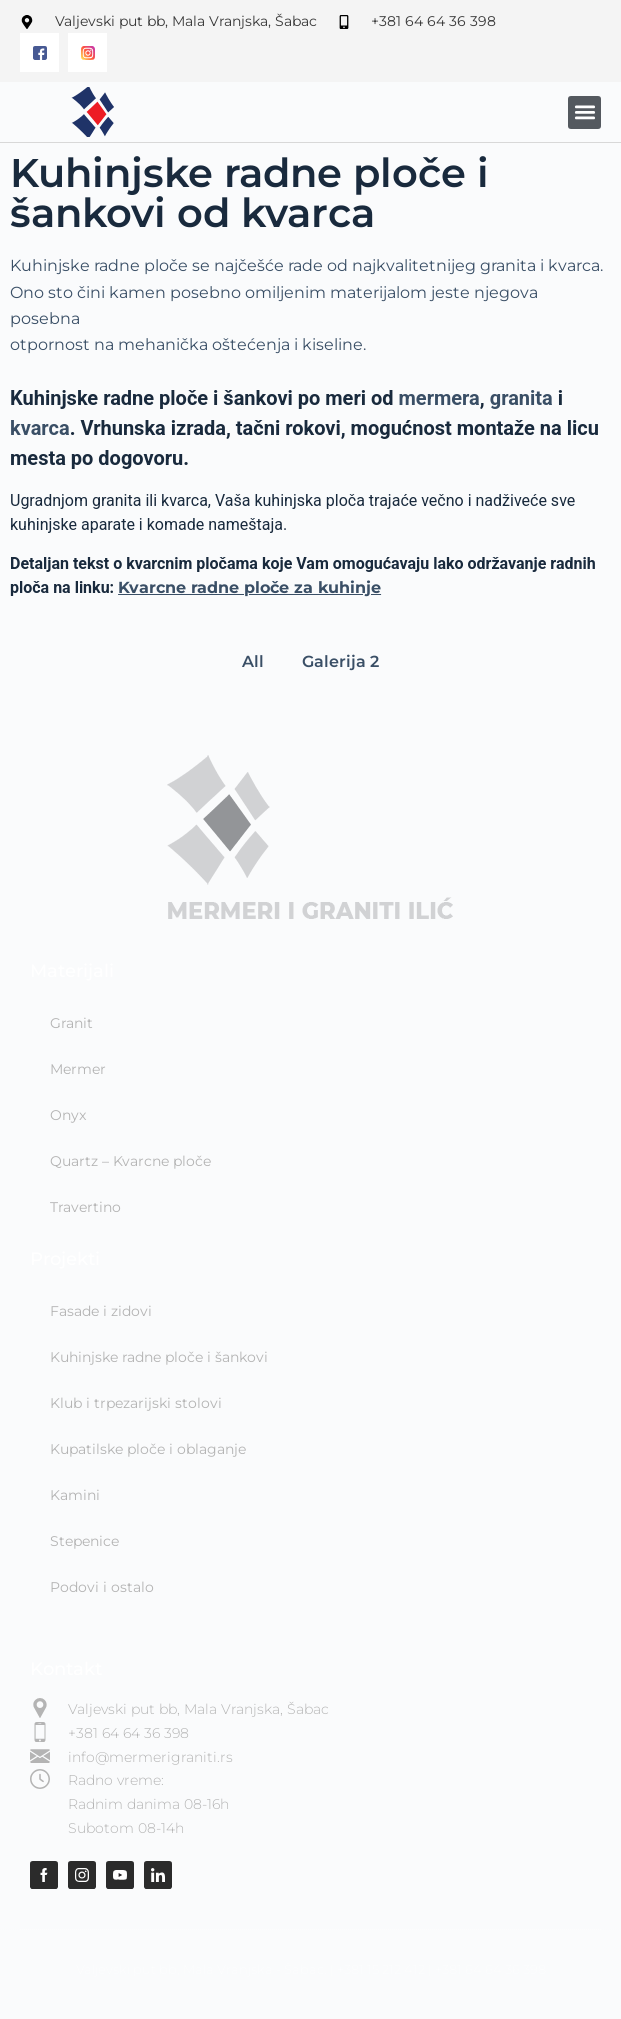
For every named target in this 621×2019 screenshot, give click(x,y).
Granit (71, 1023)
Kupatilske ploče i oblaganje (148, 1449)
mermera (439, 398)
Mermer (78, 1069)
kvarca (40, 428)
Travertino (85, 1207)
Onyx (68, 1115)
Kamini (75, 1495)
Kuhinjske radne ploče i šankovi (159, 1357)
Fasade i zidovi (101, 1311)
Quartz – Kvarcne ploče (130, 1161)
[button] (584, 112)
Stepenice (84, 1541)
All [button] (253, 661)
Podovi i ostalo (102, 1587)
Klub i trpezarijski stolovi (136, 1403)
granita (521, 398)
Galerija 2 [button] (340, 661)
